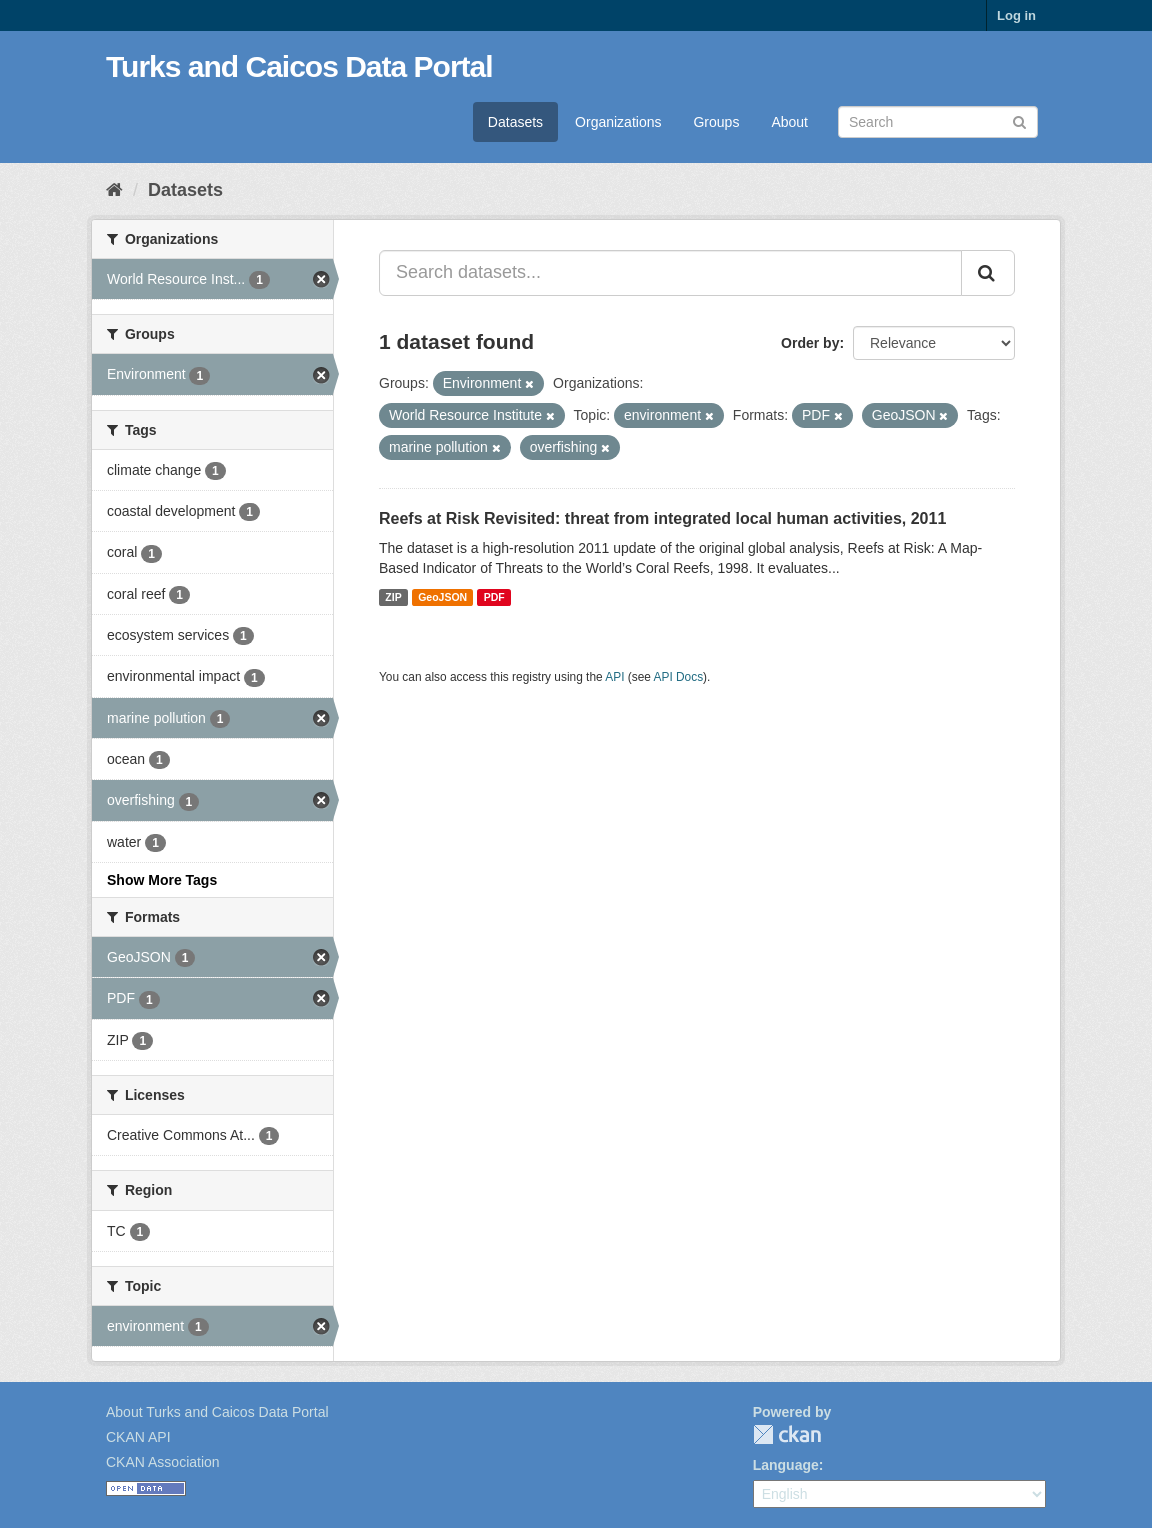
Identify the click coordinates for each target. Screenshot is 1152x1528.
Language (786, 1465)
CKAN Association (163, 1462)
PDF (494, 597)
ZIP (393, 597)
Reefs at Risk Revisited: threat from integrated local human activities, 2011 (662, 518)
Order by (810, 343)
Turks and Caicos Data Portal (299, 66)
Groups (716, 122)
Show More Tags (162, 880)
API (614, 677)
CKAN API (138, 1437)
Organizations (618, 122)
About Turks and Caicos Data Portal (217, 1412)
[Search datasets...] (670, 273)
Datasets (515, 122)
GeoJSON (442, 597)
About (789, 122)
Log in (1016, 15)
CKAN (787, 1434)
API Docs (679, 677)
